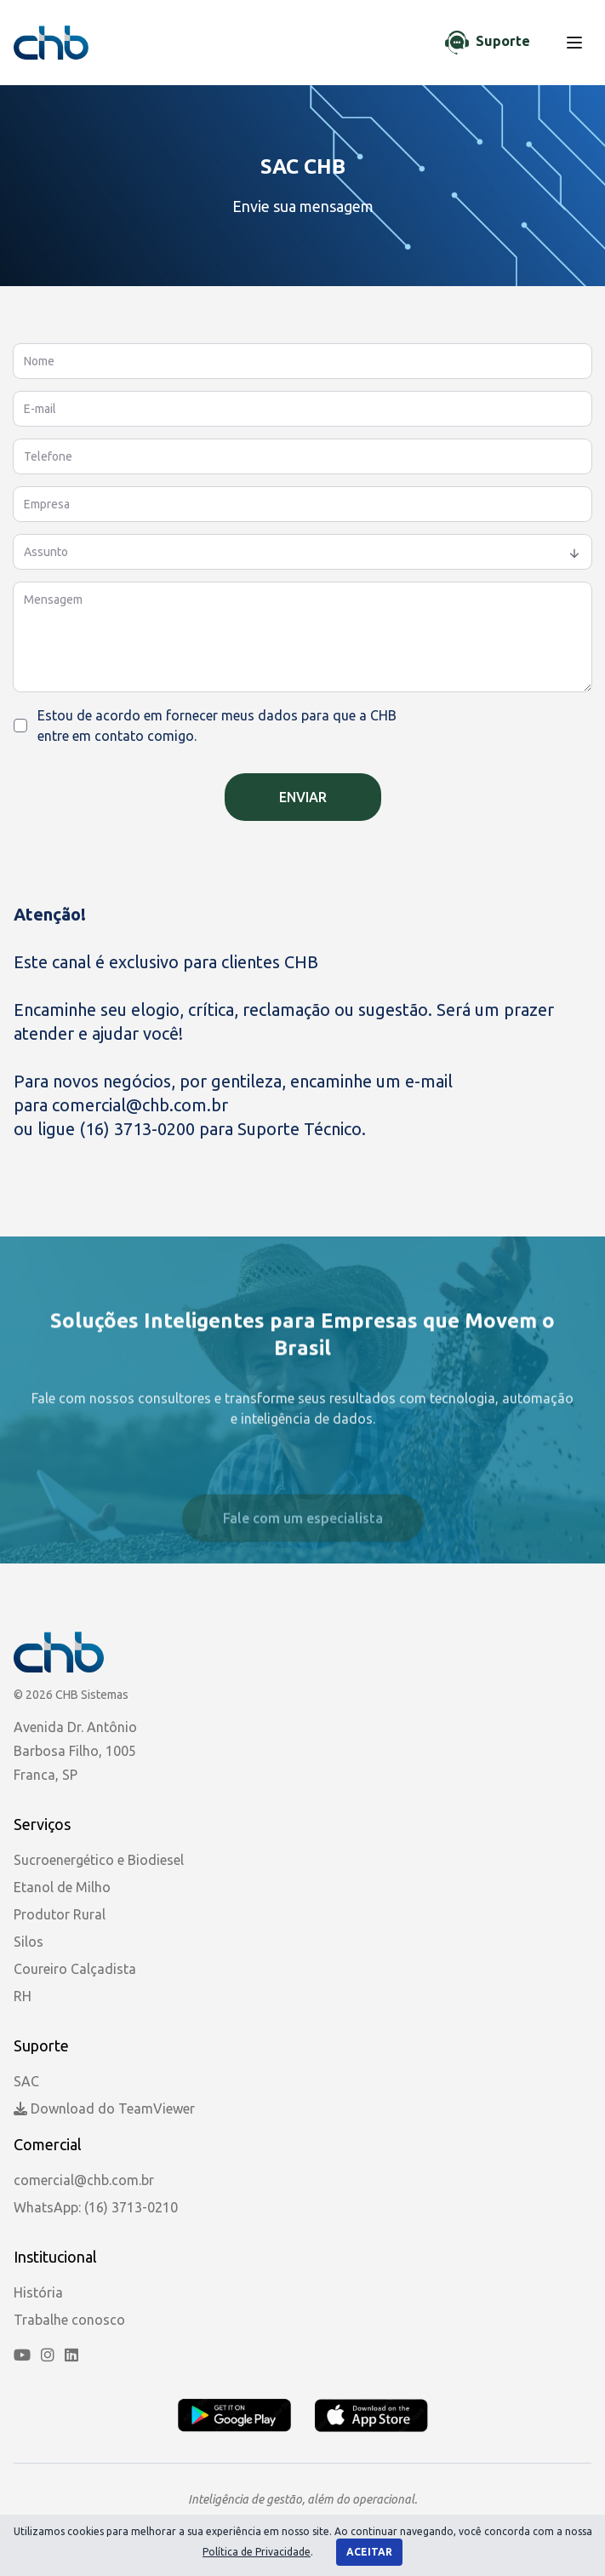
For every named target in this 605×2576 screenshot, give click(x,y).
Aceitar (369, 2551)
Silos (28, 1941)
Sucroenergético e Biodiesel (99, 1859)
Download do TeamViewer (104, 2108)
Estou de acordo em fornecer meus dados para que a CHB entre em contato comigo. (217, 725)
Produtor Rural (60, 1914)
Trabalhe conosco (69, 2319)
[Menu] (574, 43)
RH (22, 1996)
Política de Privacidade (257, 2551)
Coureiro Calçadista (75, 1968)
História (38, 2292)
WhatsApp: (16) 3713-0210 (96, 2207)
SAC (26, 2081)
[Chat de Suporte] (488, 42)
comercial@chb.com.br (142, 1105)
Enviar (303, 797)
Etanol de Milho (62, 1887)
